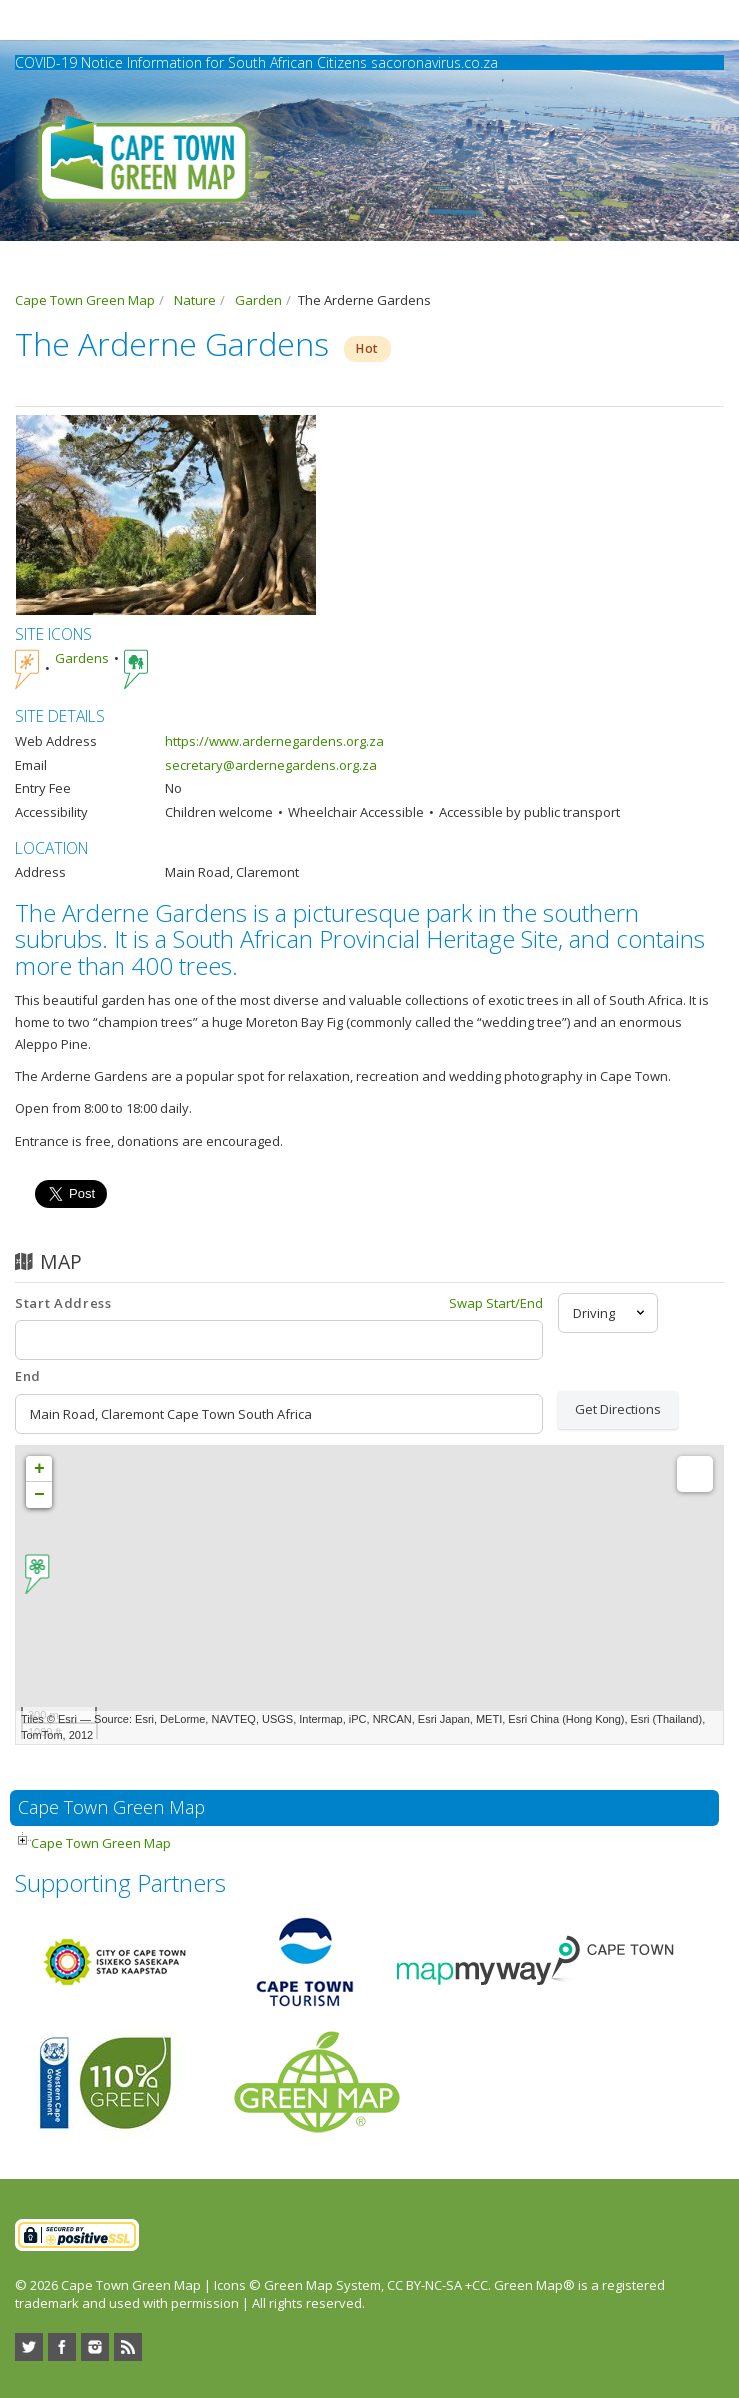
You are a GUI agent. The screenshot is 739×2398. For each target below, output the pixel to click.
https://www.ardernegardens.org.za (274, 741)
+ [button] (39, 1469)
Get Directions (618, 1409)
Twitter (29, 2347)
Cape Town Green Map (101, 1843)
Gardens (82, 658)
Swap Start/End (496, 1303)
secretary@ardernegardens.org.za (271, 765)
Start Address (63, 1303)
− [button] (39, 1495)
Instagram (95, 2347)
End (28, 1376)
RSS (128, 2347)
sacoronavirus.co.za (434, 62)
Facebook (62, 2347)
